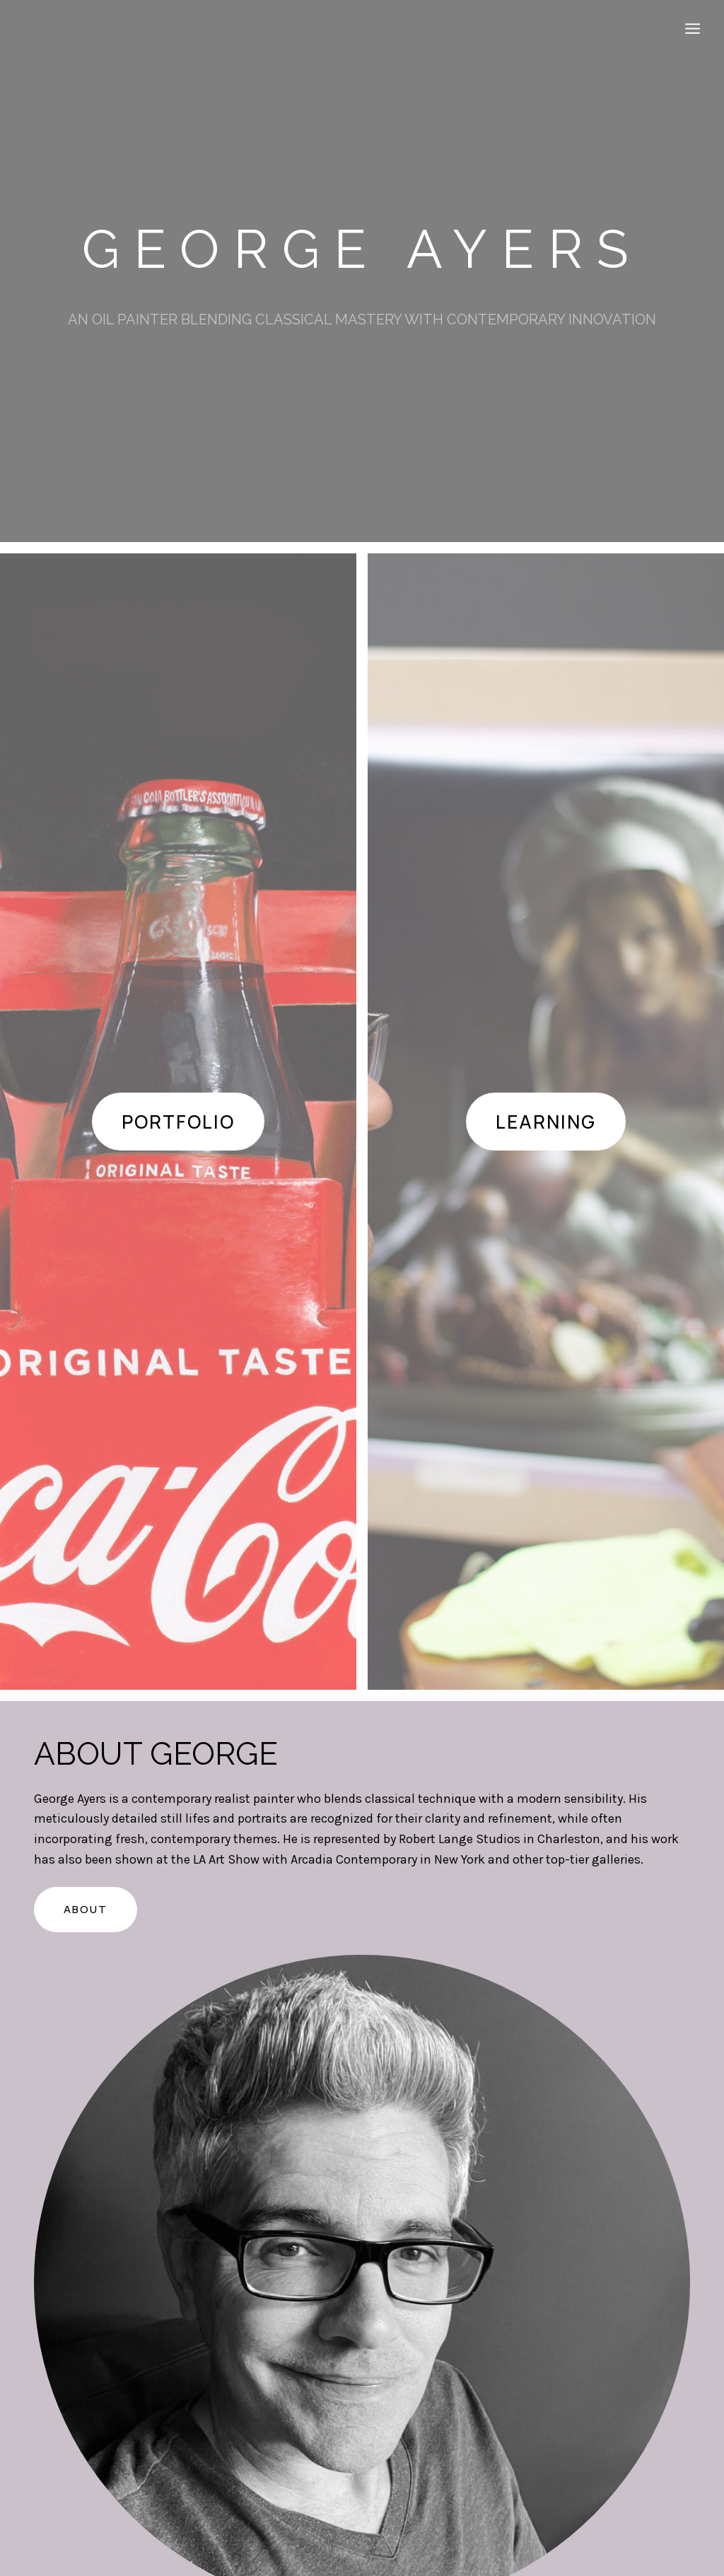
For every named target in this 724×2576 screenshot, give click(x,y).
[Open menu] (692, 28)
